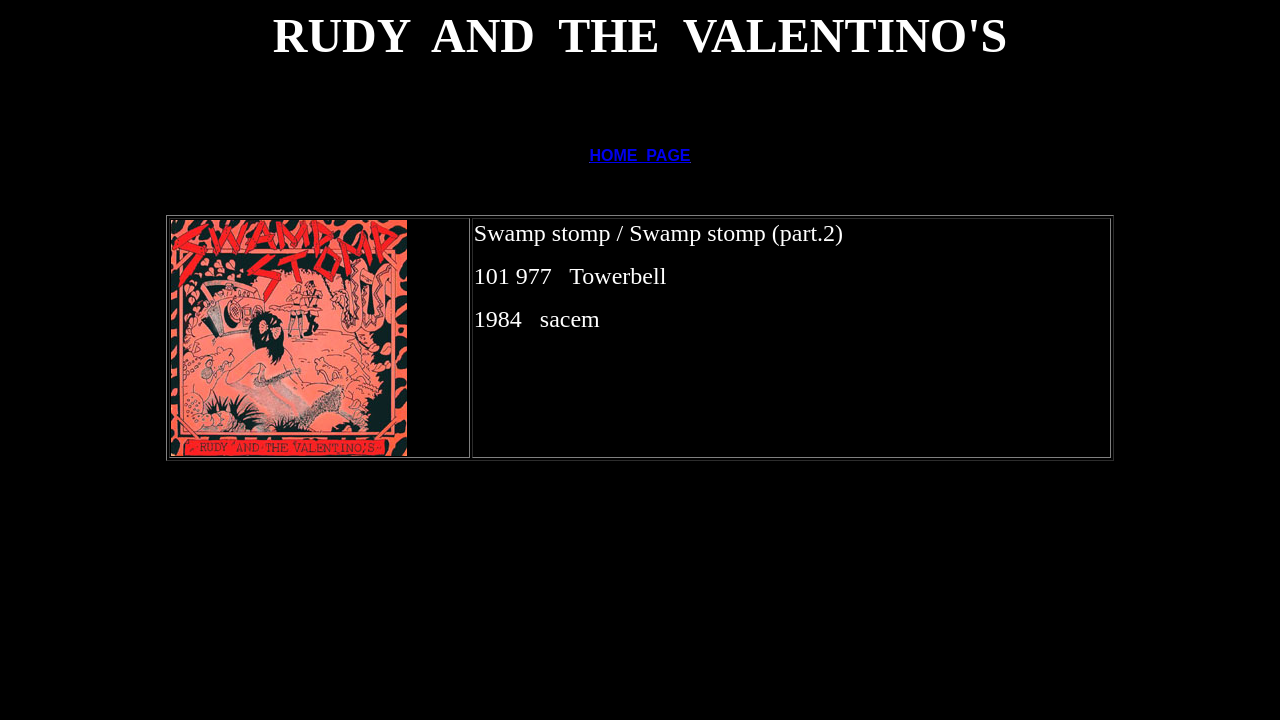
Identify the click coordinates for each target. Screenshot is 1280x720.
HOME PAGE (639, 155)
